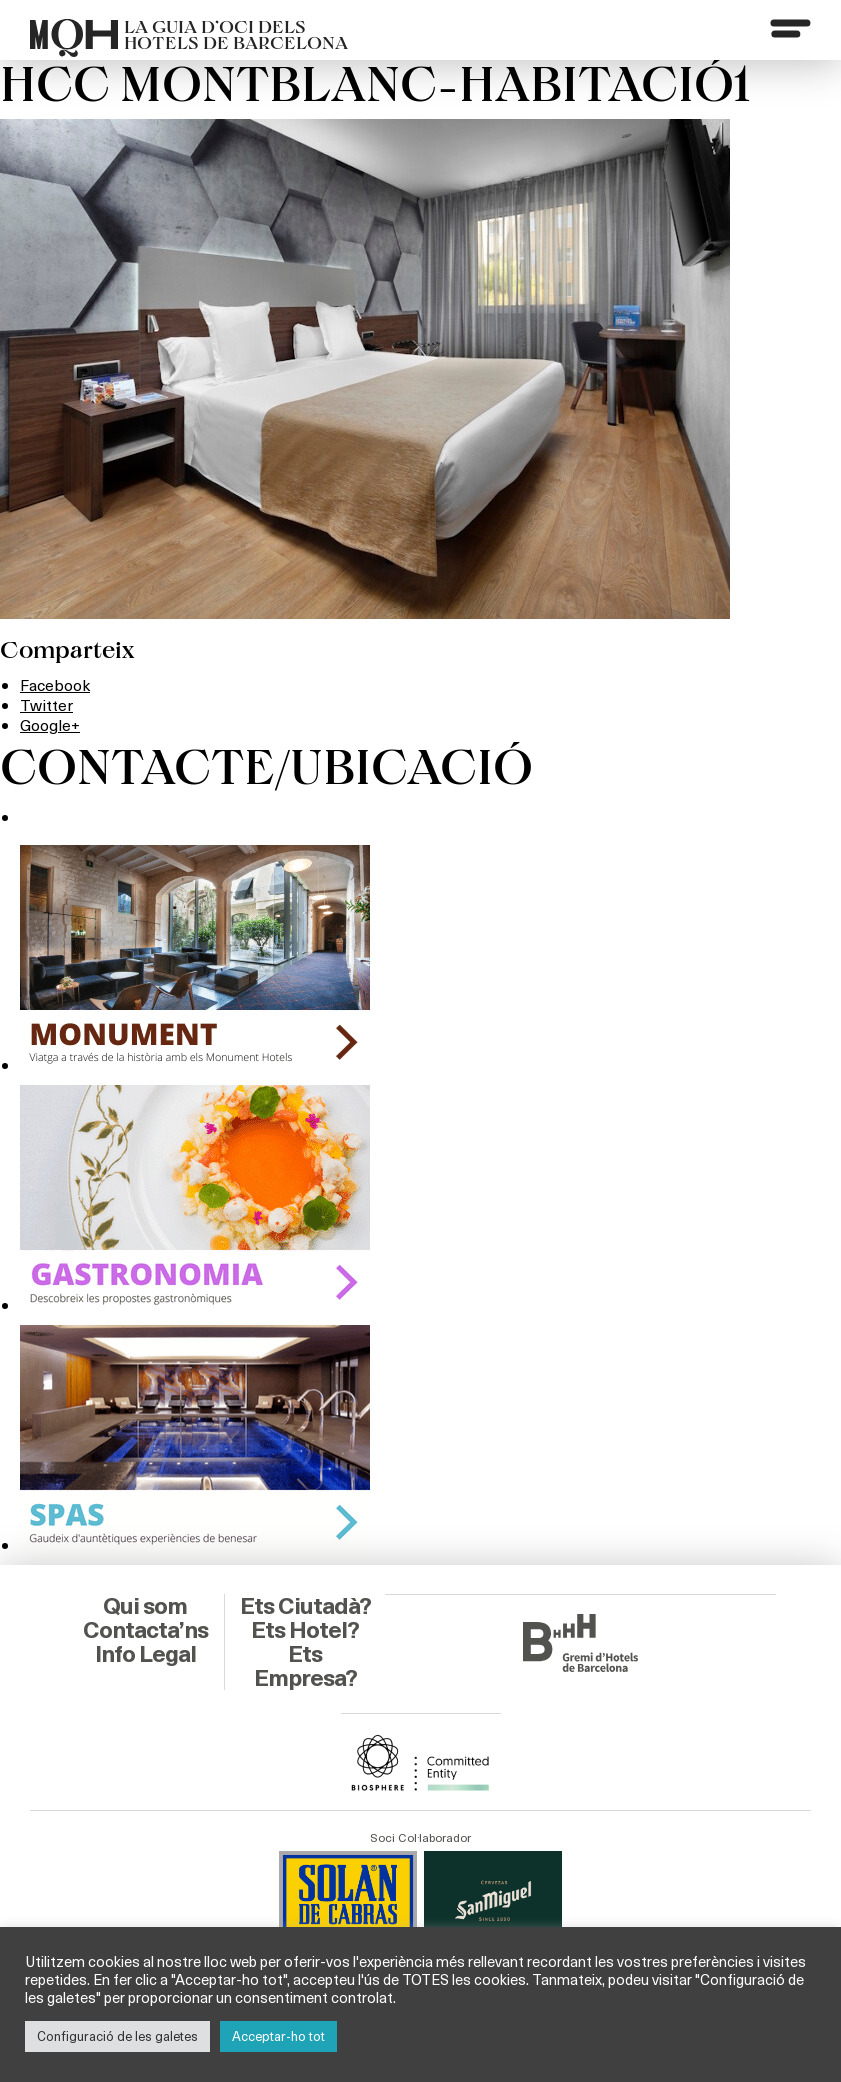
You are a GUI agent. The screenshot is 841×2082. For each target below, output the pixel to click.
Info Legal (145, 1653)
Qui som (145, 1605)
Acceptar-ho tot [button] (278, 2036)
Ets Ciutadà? (305, 1605)
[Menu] (790, 29)
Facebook (55, 684)
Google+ (50, 722)
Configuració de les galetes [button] (117, 2036)
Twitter (46, 703)
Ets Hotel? (305, 1629)
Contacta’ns (145, 1629)
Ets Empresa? (305, 1665)
